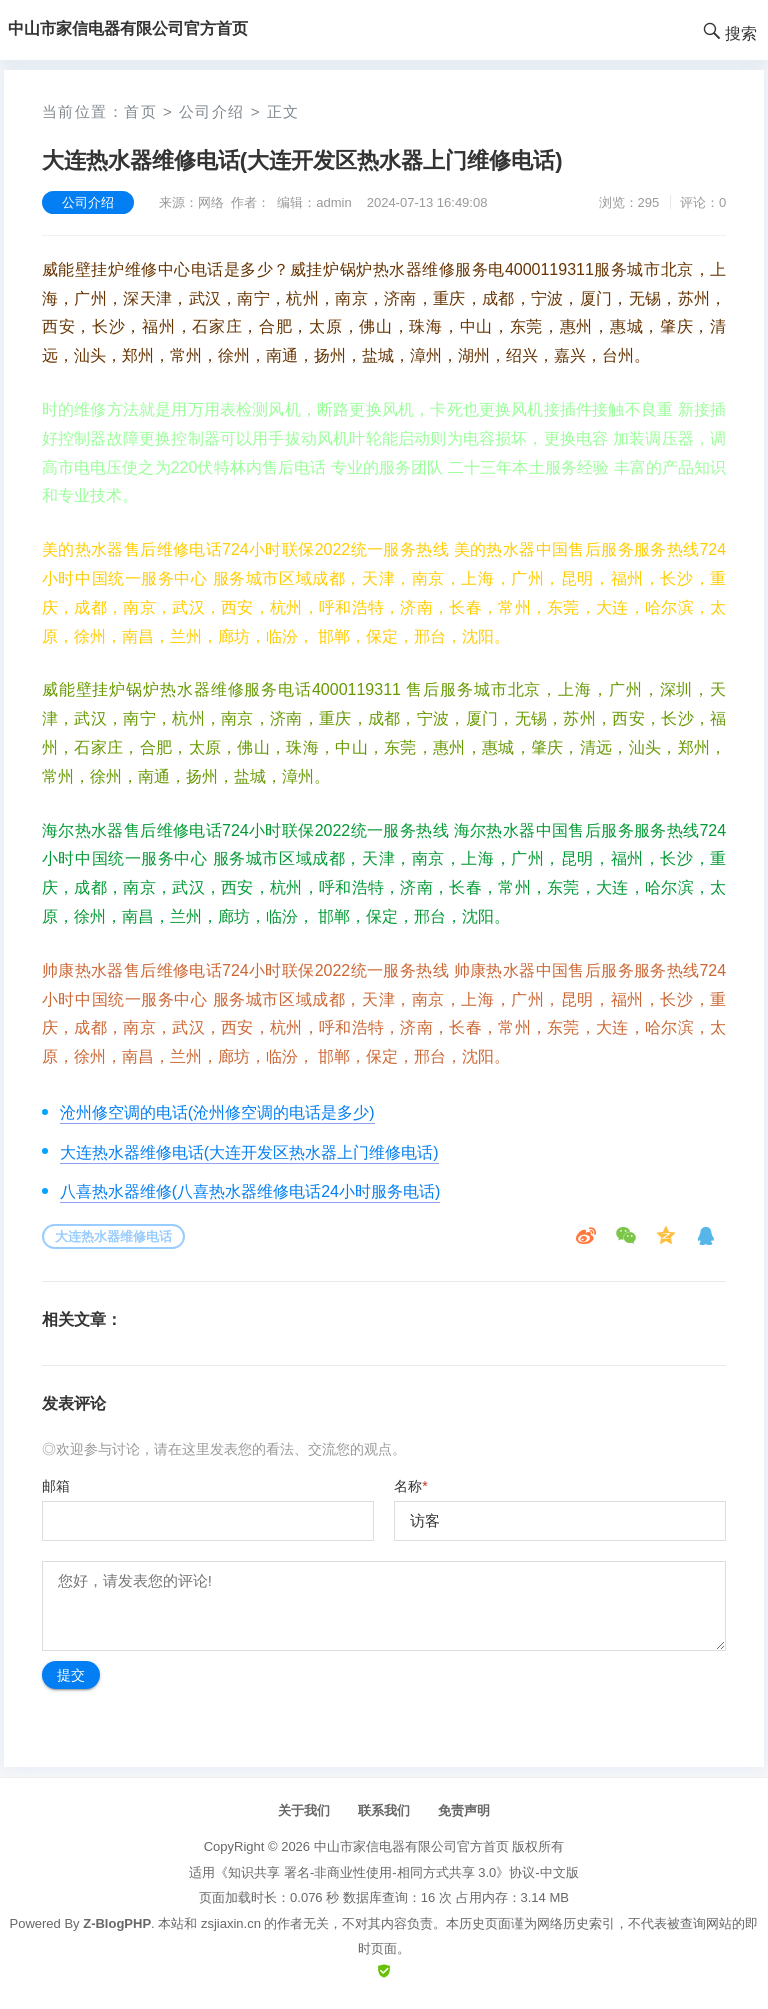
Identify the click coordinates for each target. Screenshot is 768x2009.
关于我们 (304, 1810)
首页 (140, 111)
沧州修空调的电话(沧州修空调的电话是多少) (217, 1112)
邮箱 (56, 1486)
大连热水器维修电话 (113, 1236)
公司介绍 (212, 111)
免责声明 (464, 1810)
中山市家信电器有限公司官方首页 (411, 1846)
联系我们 (384, 1810)
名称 (410, 1486)
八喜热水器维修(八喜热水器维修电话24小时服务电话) (250, 1191)
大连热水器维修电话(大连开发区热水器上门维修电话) (249, 1152)
